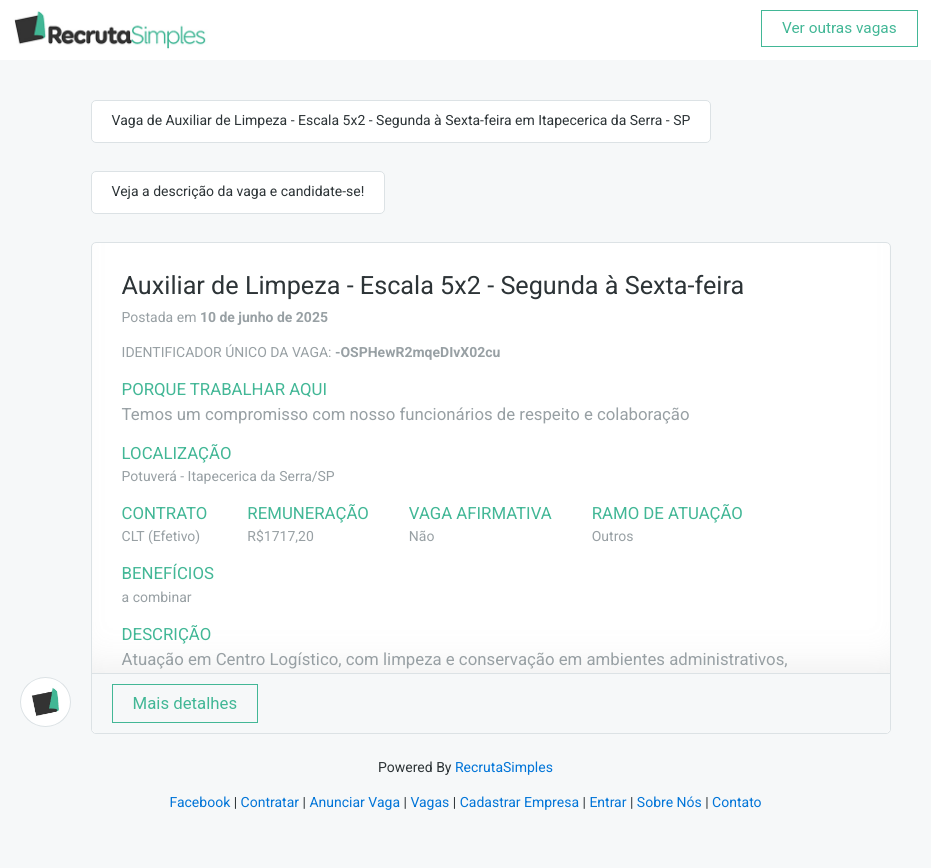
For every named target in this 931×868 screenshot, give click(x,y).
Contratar (270, 803)
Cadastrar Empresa (519, 803)
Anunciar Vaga (354, 803)
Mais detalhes (185, 703)
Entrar (607, 803)
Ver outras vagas (839, 28)
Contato (736, 803)
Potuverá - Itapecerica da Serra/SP (228, 477)
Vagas (429, 803)
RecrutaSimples (504, 768)
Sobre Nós (669, 803)
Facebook (199, 803)
